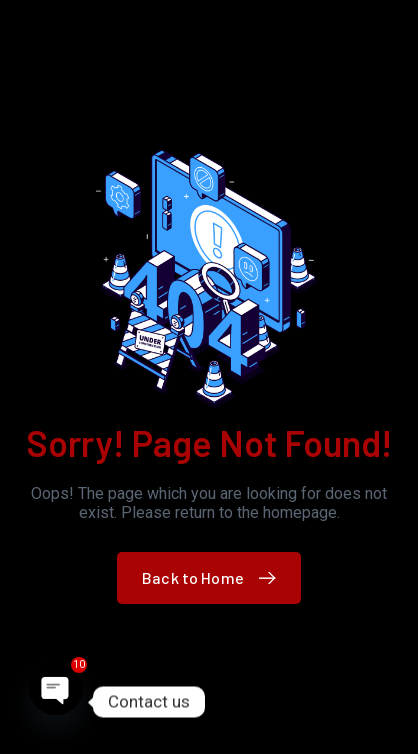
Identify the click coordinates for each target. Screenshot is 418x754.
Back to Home (213, 577)
